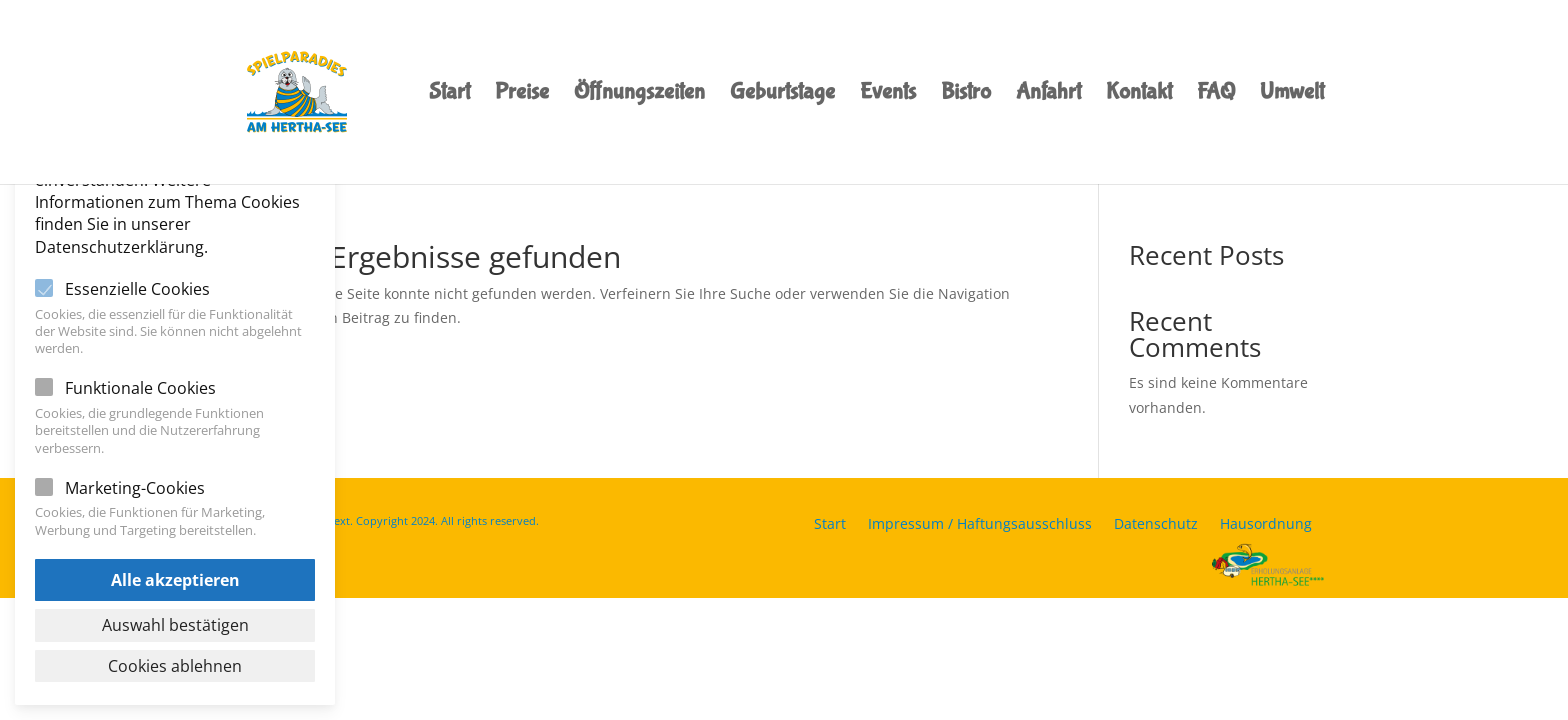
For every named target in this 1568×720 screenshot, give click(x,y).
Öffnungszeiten (639, 95)
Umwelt (1292, 95)
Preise (522, 95)
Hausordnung (1266, 525)
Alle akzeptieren (175, 580)
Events (888, 95)
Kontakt (1139, 95)
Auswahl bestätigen (175, 625)
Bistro (966, 95)
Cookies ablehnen (175, 666)
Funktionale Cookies (140, 388)
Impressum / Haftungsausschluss (980, 525)
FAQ (1216, 95)
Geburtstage (782, 95)
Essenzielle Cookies (137, 289)
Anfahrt (1048, 95)
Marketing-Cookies (135, 488)
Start (449, 95)
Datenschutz (1156, 525)
